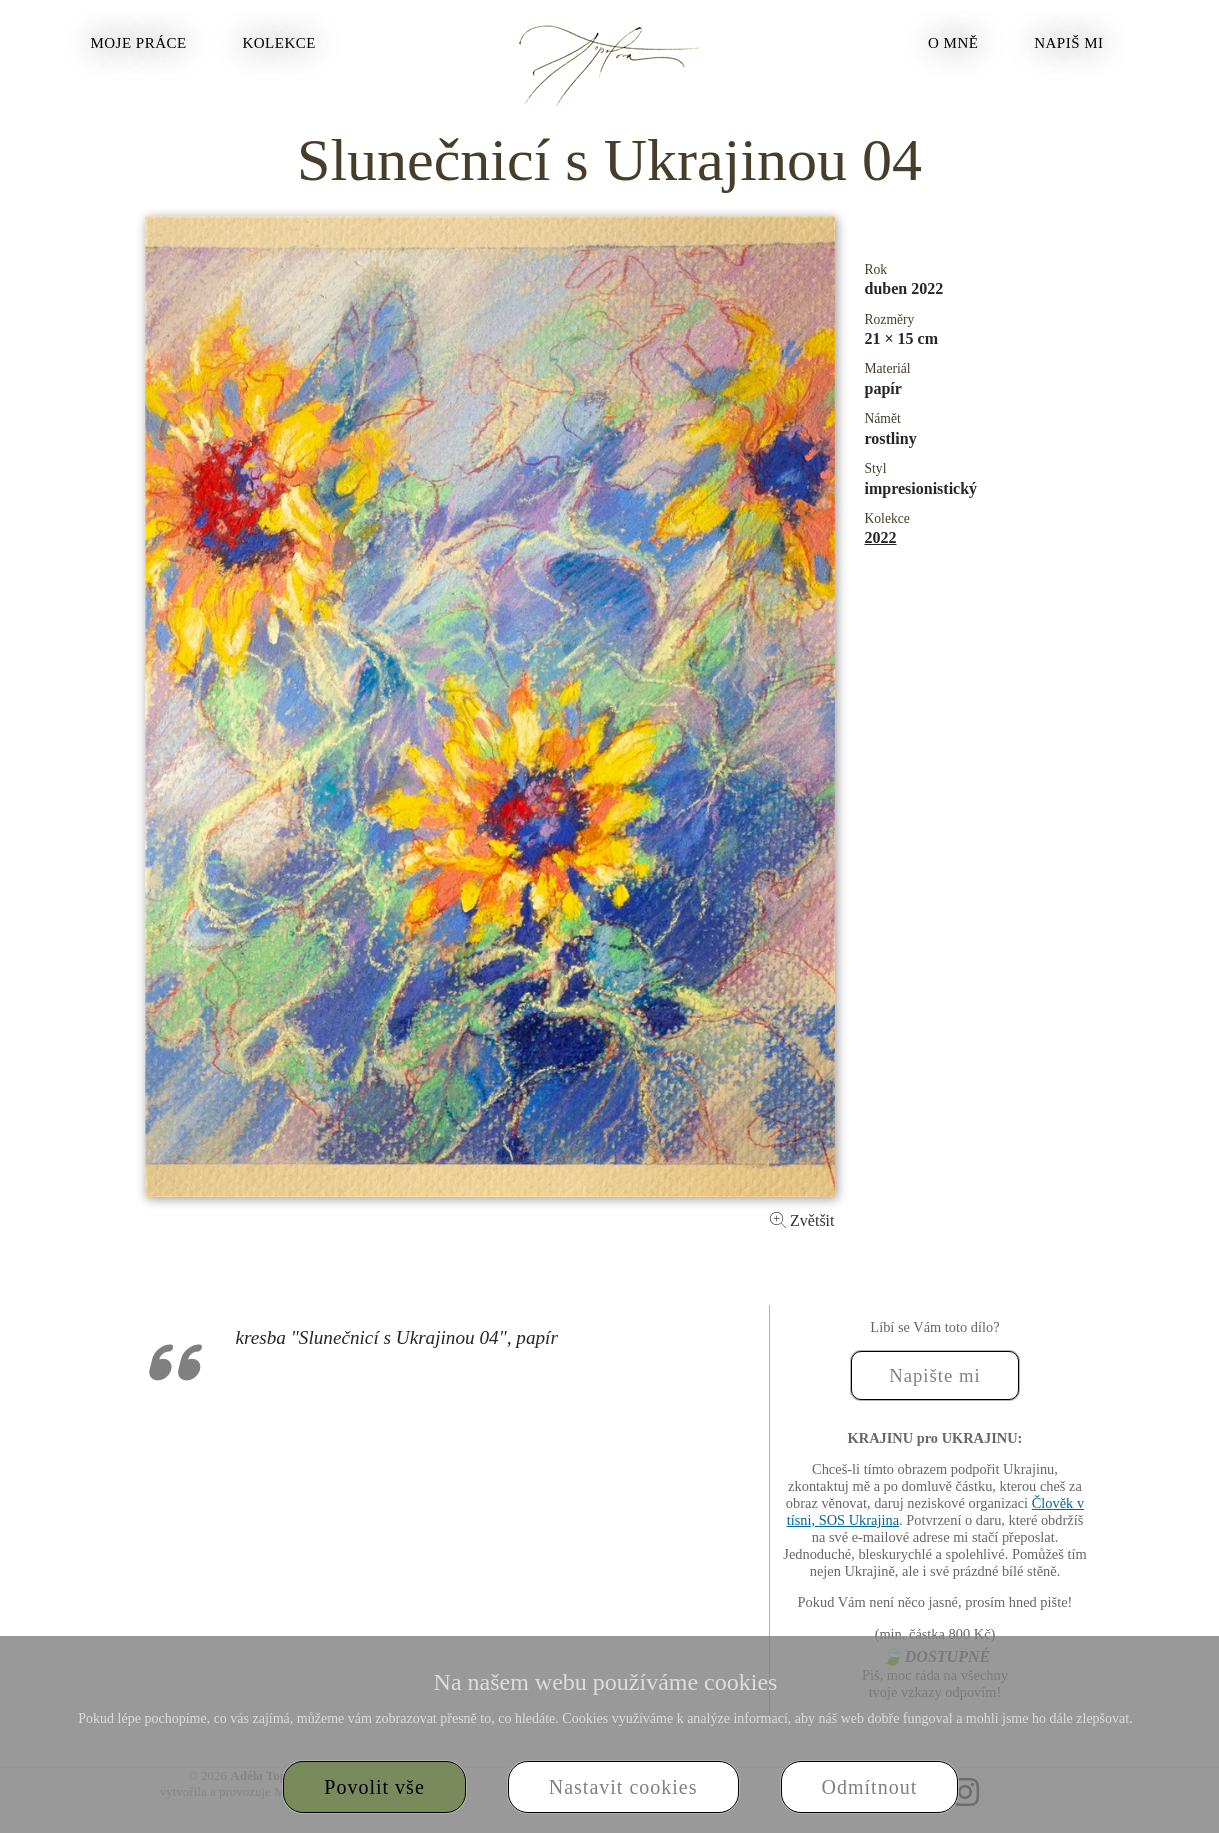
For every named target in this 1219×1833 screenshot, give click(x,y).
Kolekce (279, 43)
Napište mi (935, 1375)
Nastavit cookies (623, 1787)
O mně (953, 43)
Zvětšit (802, 1220)
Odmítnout (870, 1787)
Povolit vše (374, 1787)
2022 (881, 537)
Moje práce (138, 43)
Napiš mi (1068, 43)
